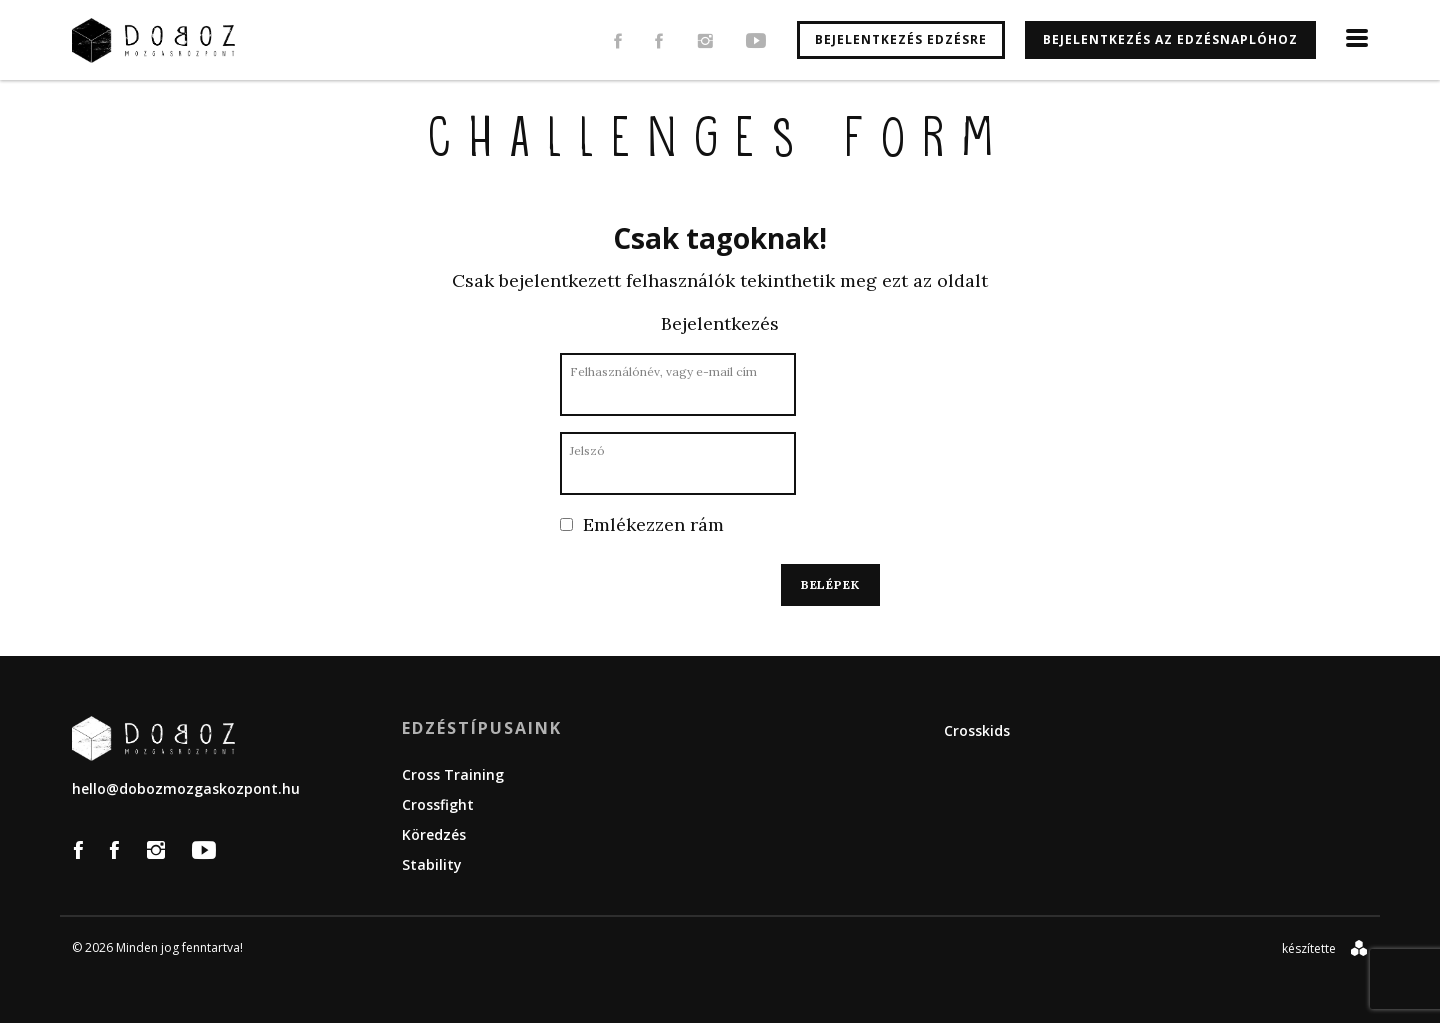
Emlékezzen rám (642, 524)
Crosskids (977, 730)
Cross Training (453, 774)
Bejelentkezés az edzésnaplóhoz (1170, 39)
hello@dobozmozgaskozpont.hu (186, 788)
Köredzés (434, 834)
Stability (432, 864)
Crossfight (438, 804)
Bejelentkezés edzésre (901, 39)
